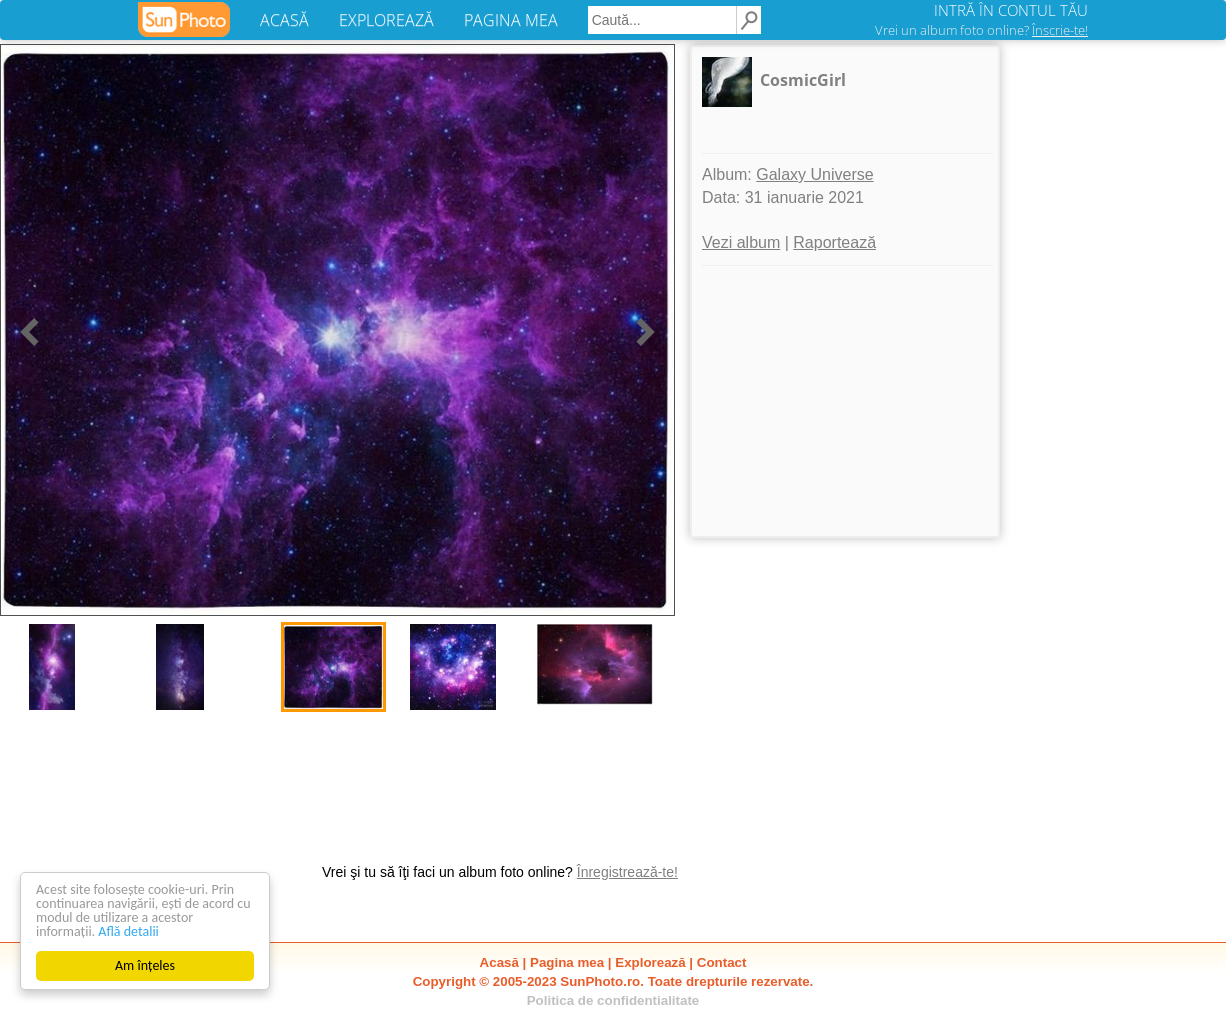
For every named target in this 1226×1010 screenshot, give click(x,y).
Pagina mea (567, 962)
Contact (722, 962)
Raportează (834, 242)
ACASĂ (284, 20)
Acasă (499, 962)
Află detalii (128, 931)
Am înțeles (145, 965)
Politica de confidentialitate (613, 1000)
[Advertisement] (845, 401)
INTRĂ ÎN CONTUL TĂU (1011, 10)
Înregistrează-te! (627, 872)
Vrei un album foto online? (981, 30)
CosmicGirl (803, 80)
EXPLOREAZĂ (386, 20)
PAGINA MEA (511, 20)
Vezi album (741, 242)
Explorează (650, 962)
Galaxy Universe (814, 174)
